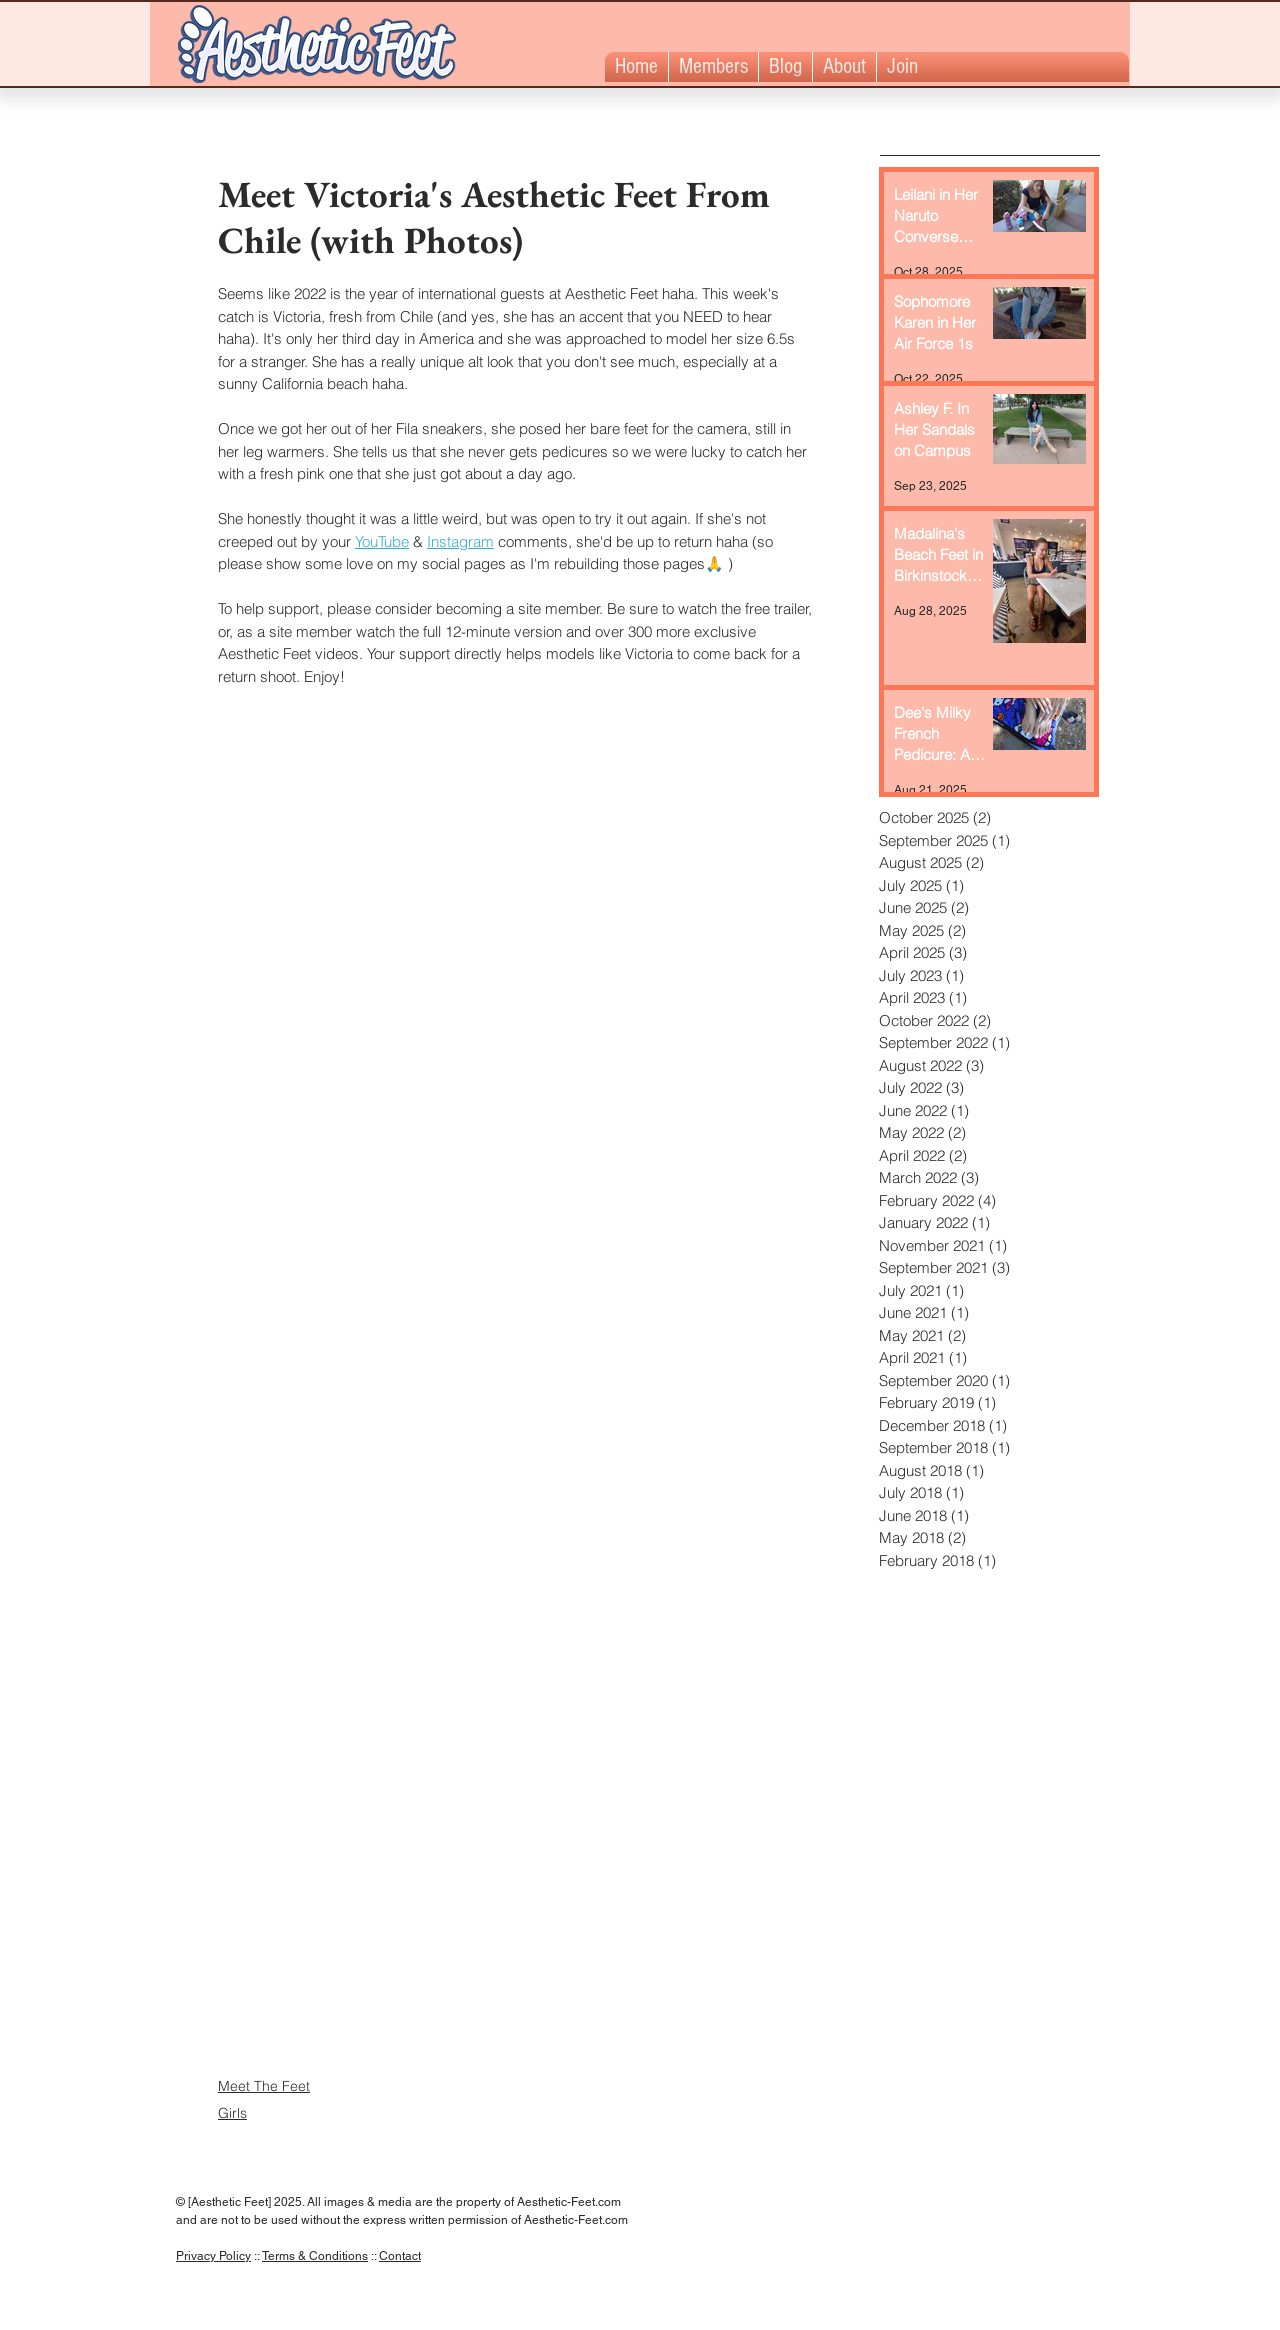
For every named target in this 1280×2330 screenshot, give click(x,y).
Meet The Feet (264, 2086)
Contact (400, 2256)
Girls (232, 2113)
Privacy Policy (213, 2256)
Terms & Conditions (315, 2256)
